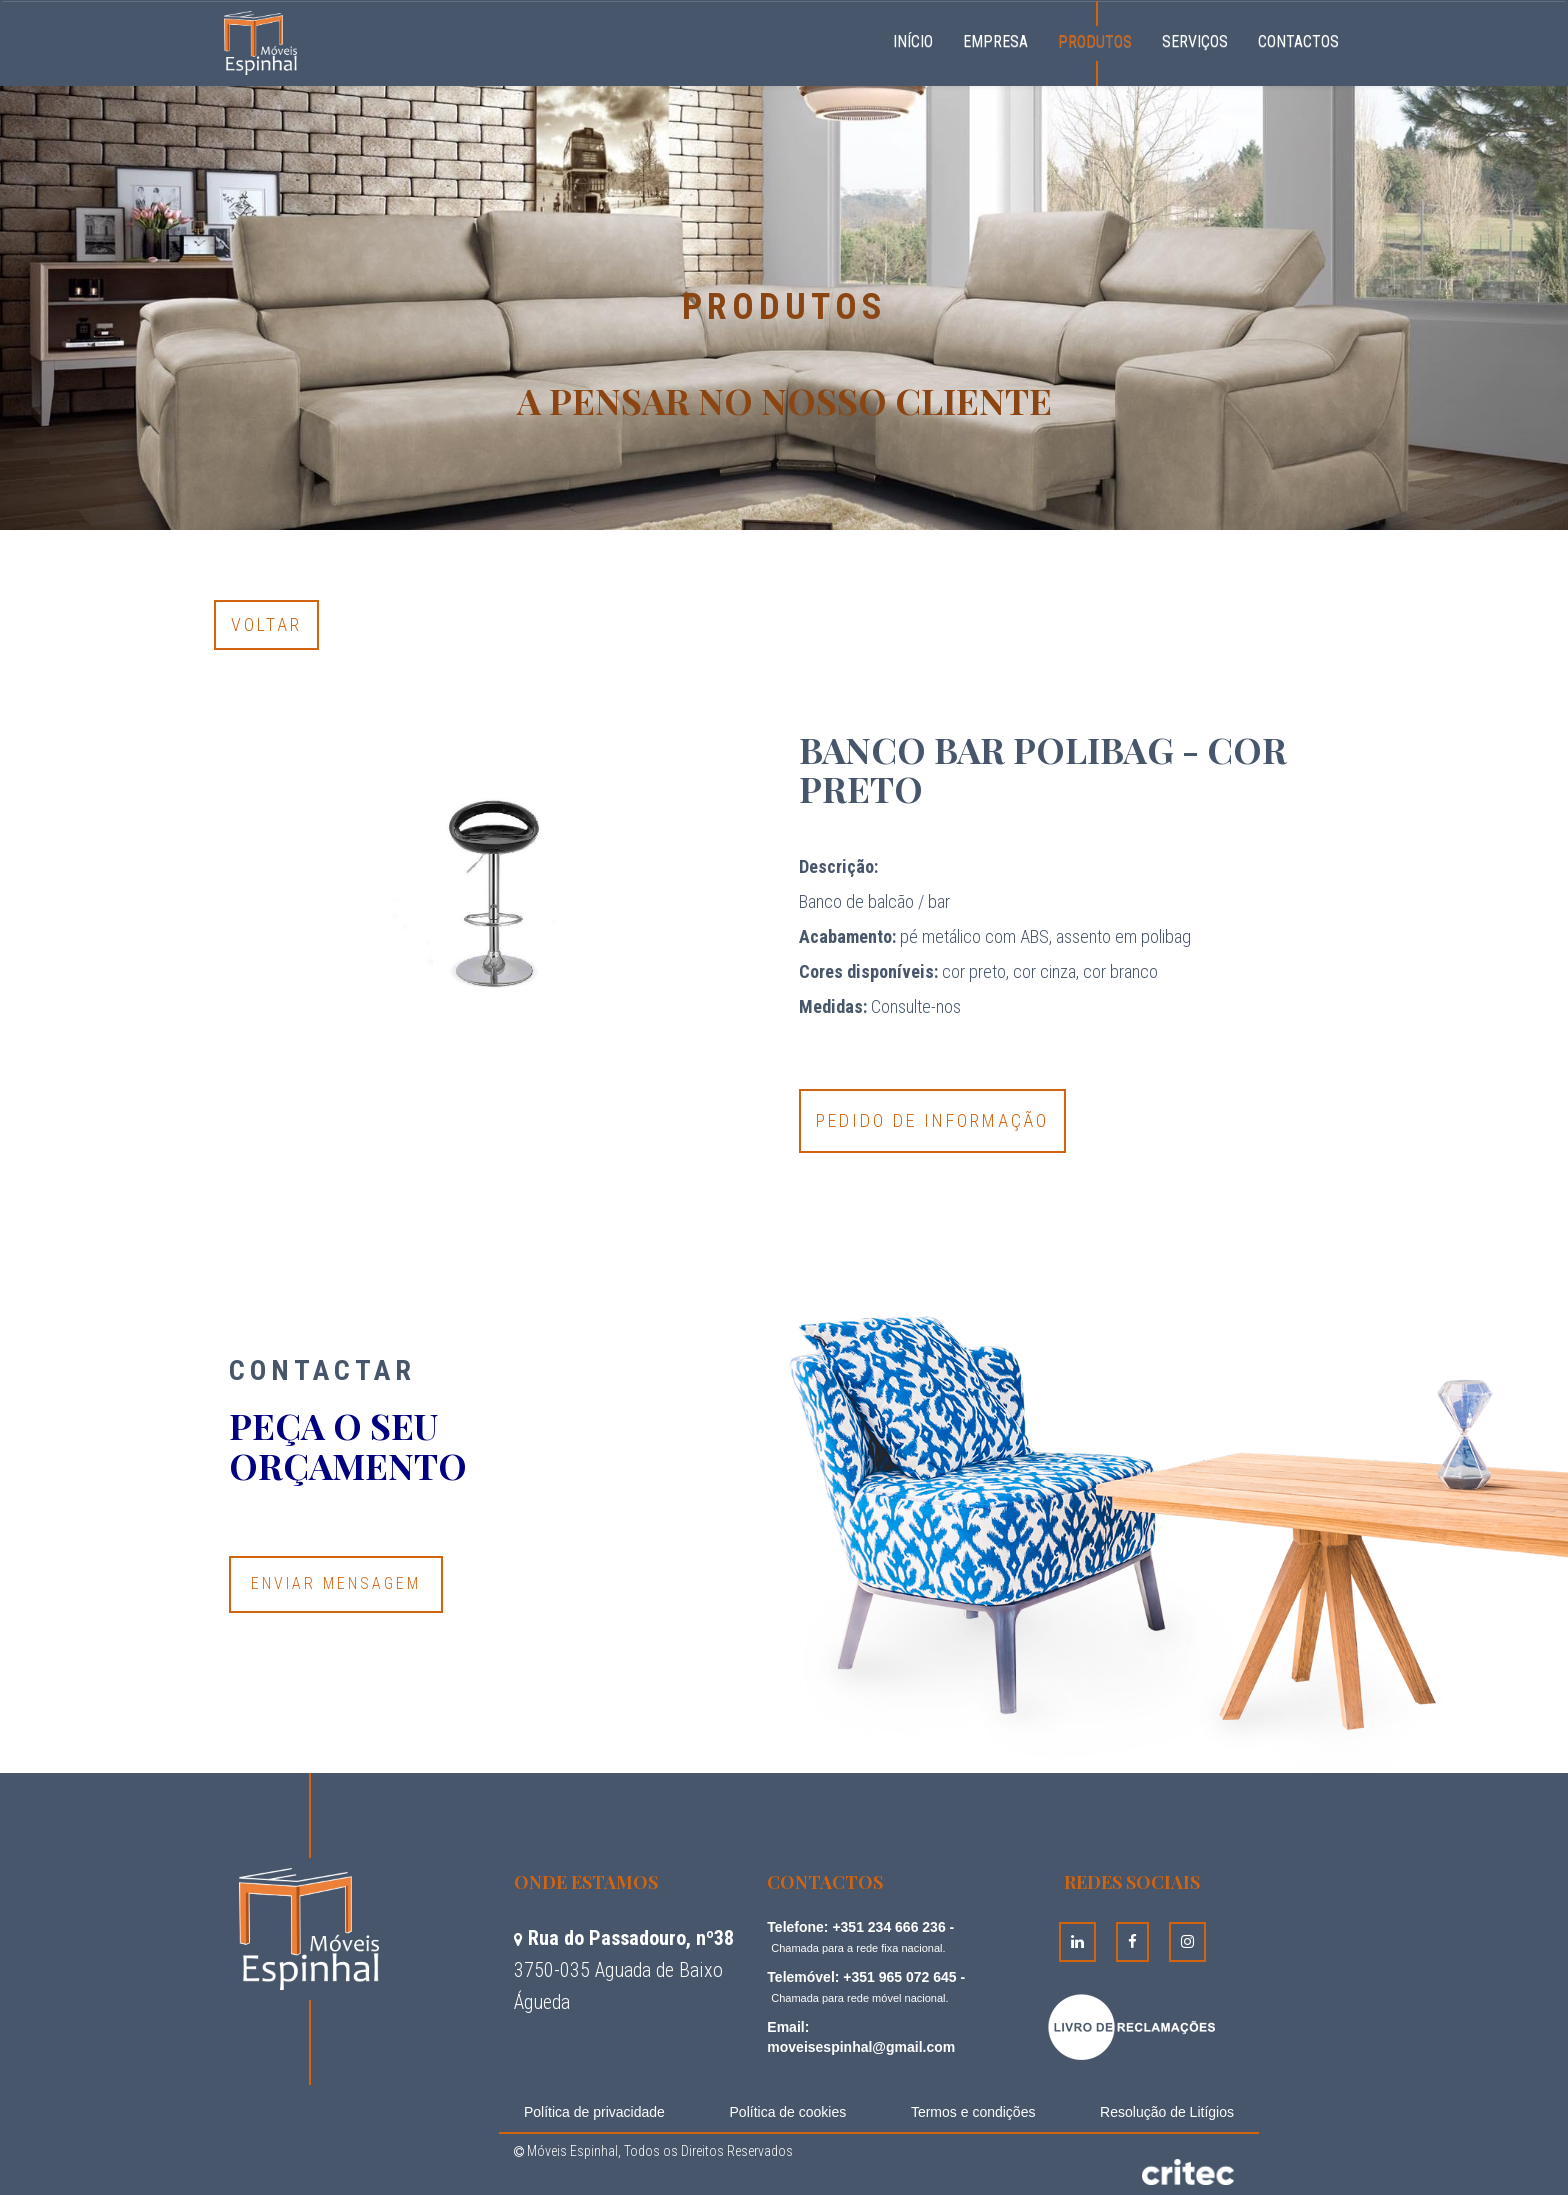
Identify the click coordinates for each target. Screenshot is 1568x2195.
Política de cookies (788, 2112)
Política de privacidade (594, 2112)
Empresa (995, 41)
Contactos (1298, 41)
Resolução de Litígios (1167, 2112)
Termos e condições (973, 2112)
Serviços (1195, 41)
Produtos (1095, 41)
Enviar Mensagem (336, 1583)
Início (920, 39)
